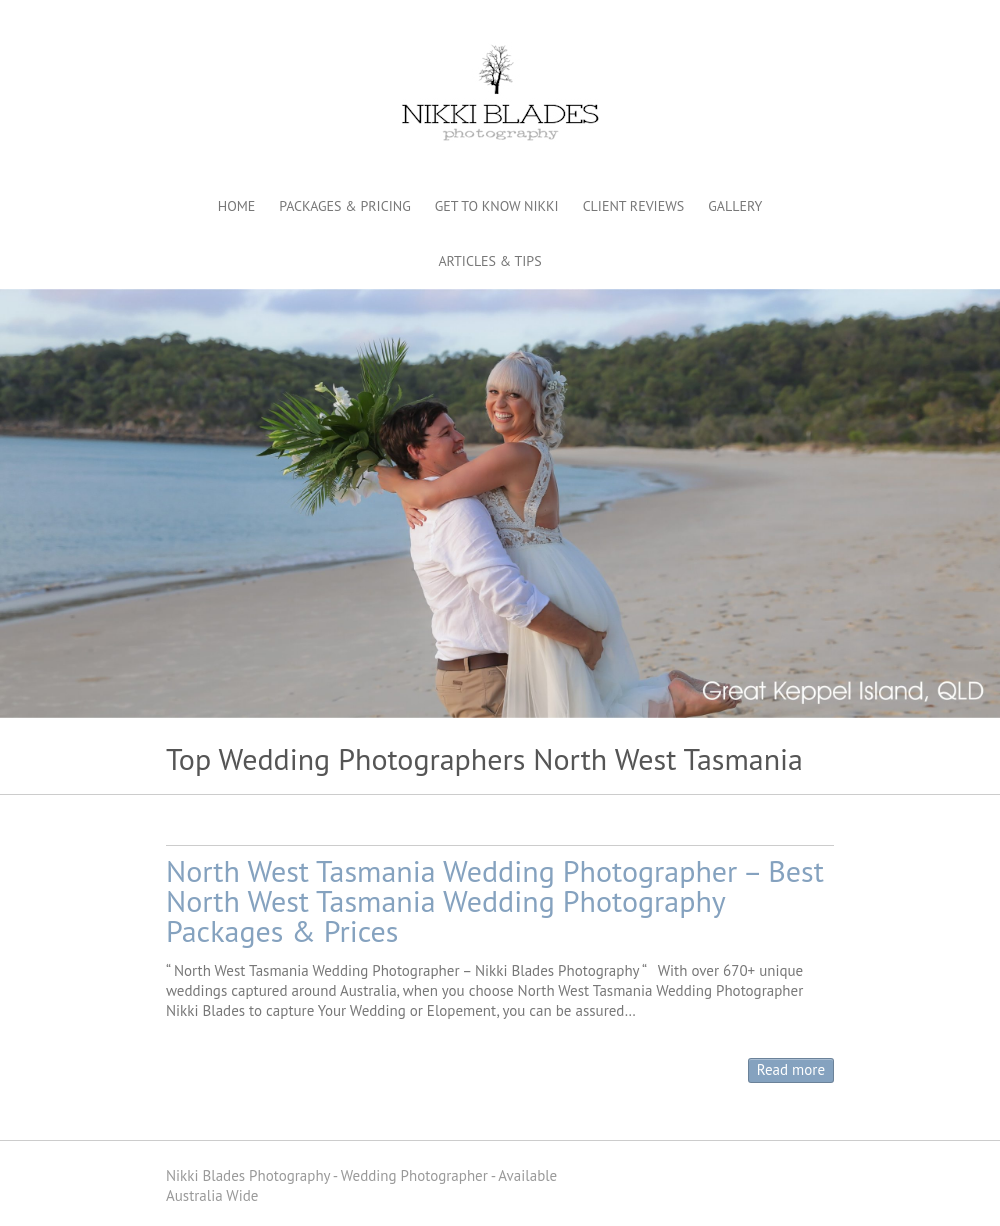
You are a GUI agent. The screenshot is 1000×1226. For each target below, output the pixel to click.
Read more (791, 1069)
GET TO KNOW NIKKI (497, 206)
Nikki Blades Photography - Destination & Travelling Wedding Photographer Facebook (729, 25)
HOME (237, 206)
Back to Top (972, 1198)
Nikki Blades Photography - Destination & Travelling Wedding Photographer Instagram (819, 25)
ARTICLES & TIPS (489, 261)
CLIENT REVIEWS (634, 206)
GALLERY (735, 206)
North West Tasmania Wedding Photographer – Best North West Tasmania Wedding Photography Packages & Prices (495, 900)
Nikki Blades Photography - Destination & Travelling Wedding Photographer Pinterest (759, 25)
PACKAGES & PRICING (344, 206)
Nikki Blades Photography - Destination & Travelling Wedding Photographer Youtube (789, 25)
